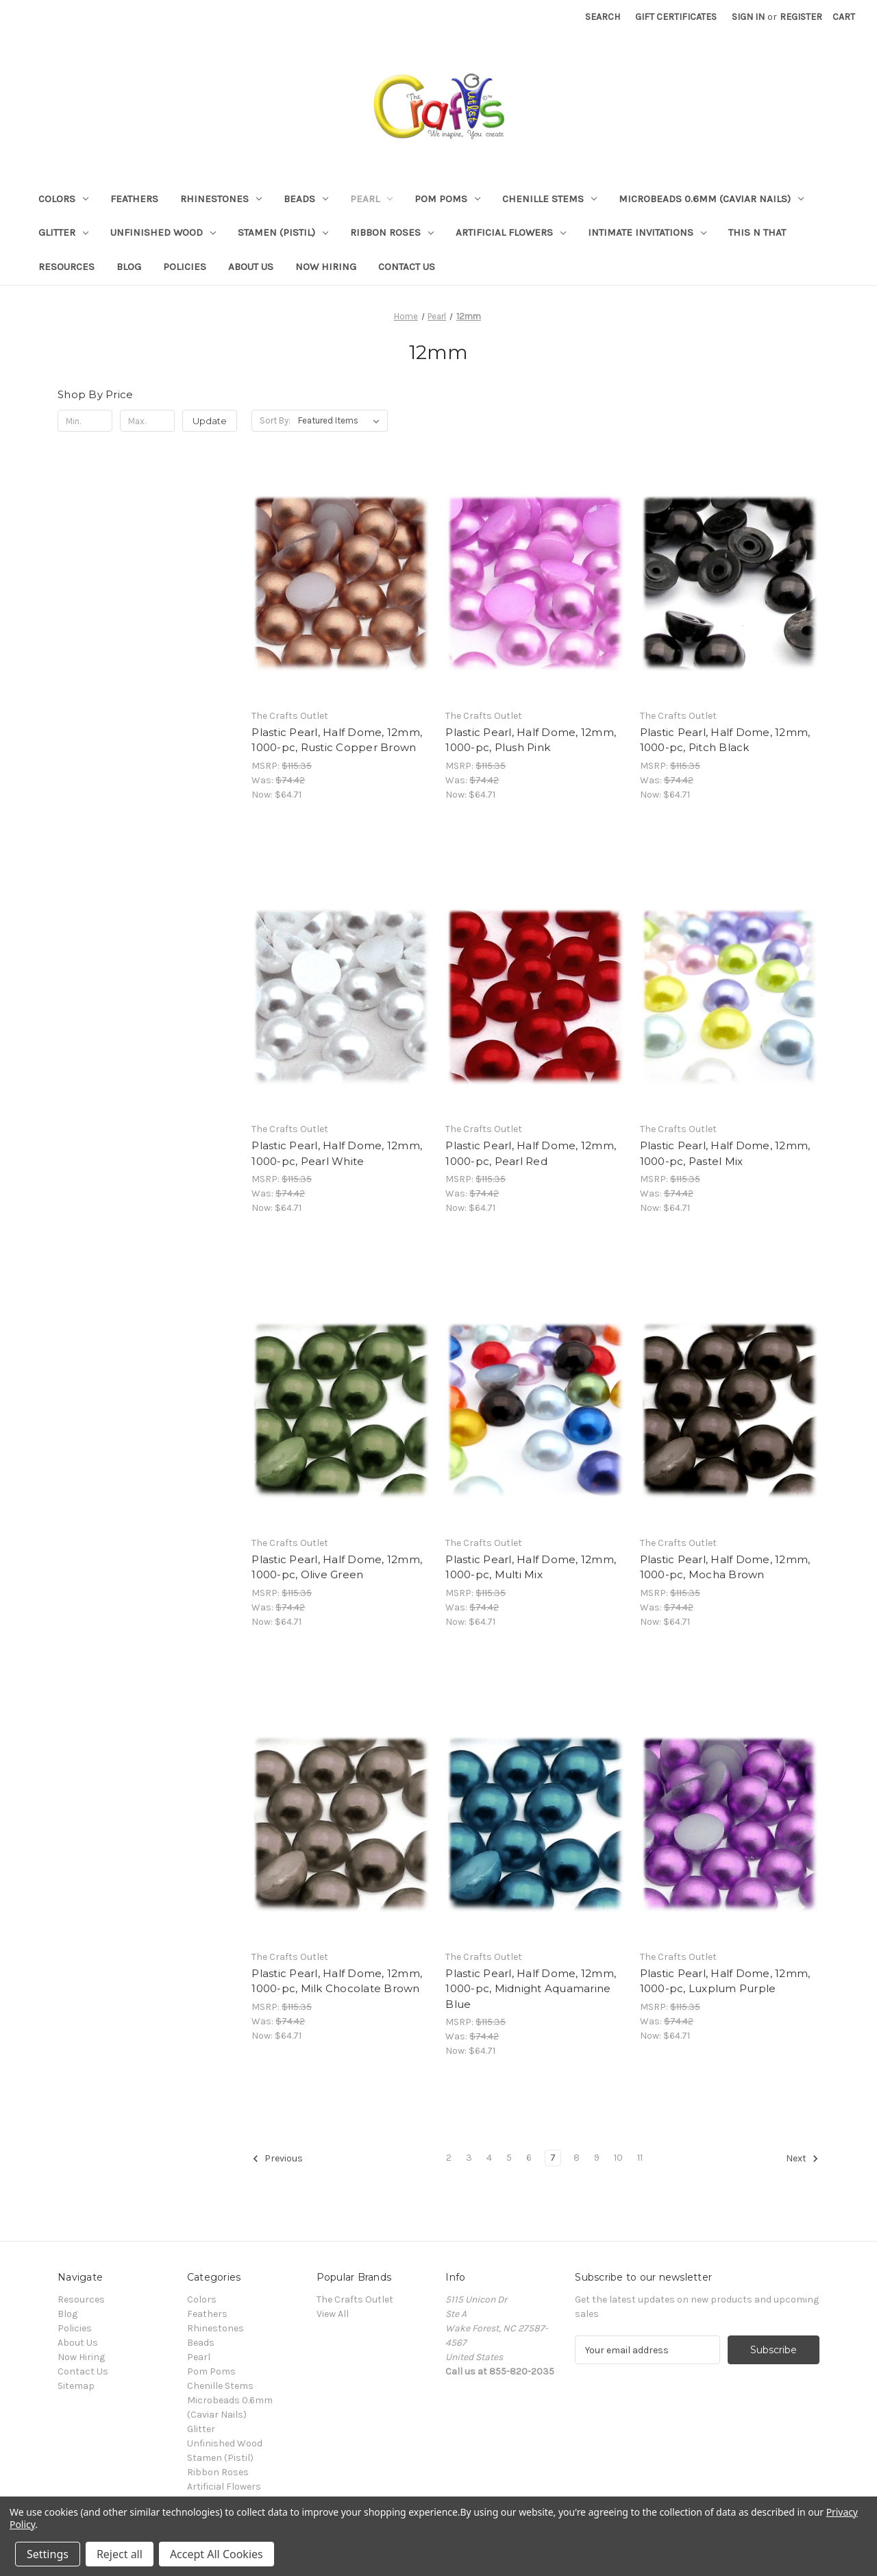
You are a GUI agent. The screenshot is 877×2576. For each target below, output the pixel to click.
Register (801, 17)
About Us (250, 266)
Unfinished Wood (163, 232)
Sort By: (275, 420)
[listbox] (341, 420)
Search (602, 17)
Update (210, 420)
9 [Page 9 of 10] (597, 2157)
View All (333, 2314)
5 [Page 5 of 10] (509, 2157)
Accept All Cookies (216, 2554)
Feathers (134, 199)
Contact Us (406, 266)
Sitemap (76, 2386)
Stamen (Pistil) (283, 232)
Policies (184, 266)
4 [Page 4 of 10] (489, 2157)
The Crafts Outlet (355, 2299)
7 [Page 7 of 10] (553, 2157)
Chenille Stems (549, 199)
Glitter (63, 232)
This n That (757, 232)
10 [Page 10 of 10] (618, 2157)
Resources (66, 266)
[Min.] (85, 421)
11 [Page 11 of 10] (640, 2157)
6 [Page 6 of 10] (529, 2157)
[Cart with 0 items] (844, 17)
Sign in (748, 17)
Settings (48, 2554)
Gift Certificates (676, 17)
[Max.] (147, 421)
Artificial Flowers (511, 232)
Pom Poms (447, 199)
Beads (306, 199)
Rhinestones (221, 199)
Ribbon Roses (392, 232)
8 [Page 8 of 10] (576, 2157)
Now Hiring (325, 266)
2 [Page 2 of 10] (449, 2157)
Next (802, 2159)
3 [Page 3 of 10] (469, 2157)
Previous (277, 2159)
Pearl (371, 199)
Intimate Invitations (647, 232)
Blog (128, 266)
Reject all (120, 2554)
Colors (63, 199)
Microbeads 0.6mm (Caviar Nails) (711, 199)
